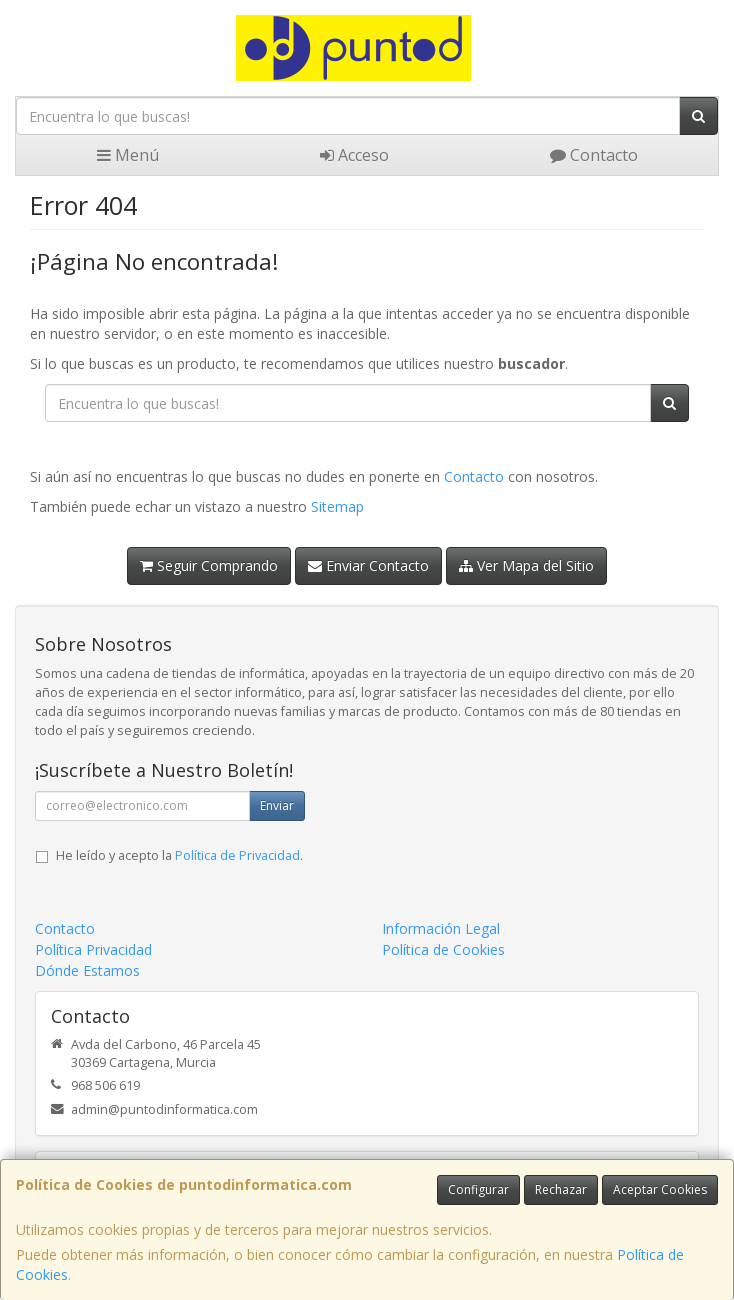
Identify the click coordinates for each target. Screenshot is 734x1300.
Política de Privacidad (237, 855)
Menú (128, 155)
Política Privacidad (93, 949)
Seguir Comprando (209, 565)
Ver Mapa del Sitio (526, 565)
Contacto (594, 155)
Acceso (354, 155)
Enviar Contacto (368, 565)
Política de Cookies (443, 949)
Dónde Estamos (87, 970)
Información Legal (441, 928)
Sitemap (337, 506)
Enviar (277, 805)
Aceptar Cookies (660, 1189)
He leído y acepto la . (179, 855)
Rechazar (561, 1189)
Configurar (478, 1189)
